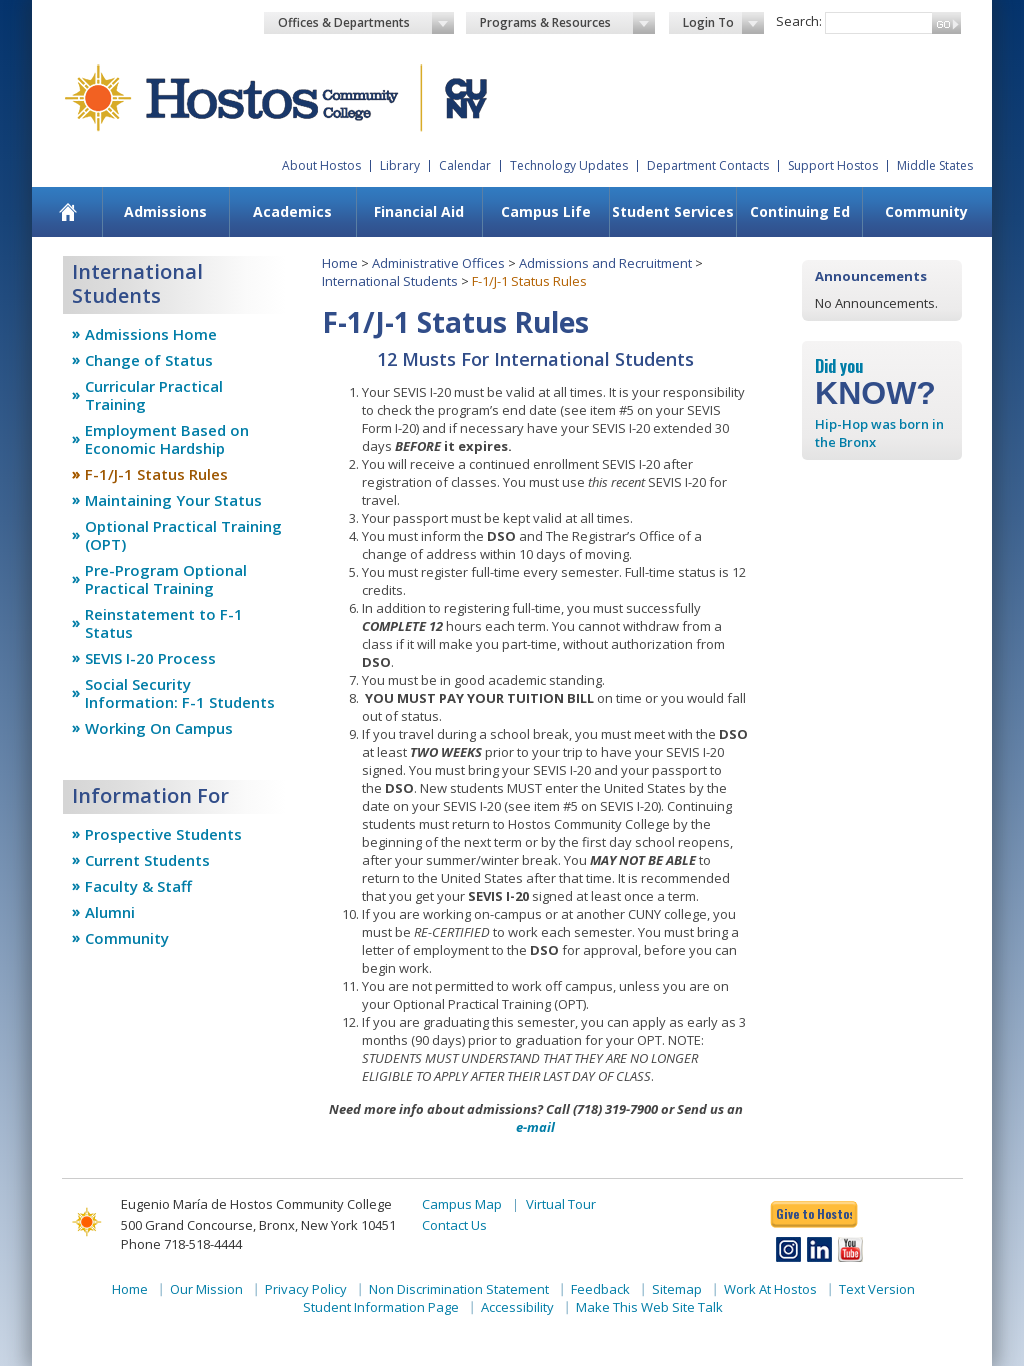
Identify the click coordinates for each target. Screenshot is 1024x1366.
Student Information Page (381, 1307)
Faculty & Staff (138, 886)
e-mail (535, 1127)
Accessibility (517, 1307)
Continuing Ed (800, 211)
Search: (799, 21)
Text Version (877, 1289)
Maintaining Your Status (173, 500)
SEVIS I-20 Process (150, 658)
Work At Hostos (770, 1289)
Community (926, 211)
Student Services (673, 211)
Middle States (935, 165)
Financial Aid (419, 211)
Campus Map (462, 1204)
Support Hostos (833, 165)
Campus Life (546, 211)
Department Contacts (708, 165)
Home (340, 263)
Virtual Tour (561, 1204)
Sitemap (677, 1289)
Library (400, 165)
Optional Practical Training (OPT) (183, 535)
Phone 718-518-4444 (181, 1244)
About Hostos (321, 165)
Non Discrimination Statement (459, 1289)
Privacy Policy (306, 1289)
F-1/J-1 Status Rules (156, 474)
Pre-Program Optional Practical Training (166, 579)
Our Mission (206, 1289)
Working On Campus (159, 728)
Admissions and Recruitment (605, 263)
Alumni (110, 912)
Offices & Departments (366, 23)
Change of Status (149, 360)
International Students (390, 281)
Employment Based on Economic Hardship (167, 439)
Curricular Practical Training (154, 395)
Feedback (600, 1289)
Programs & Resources (568, 23)
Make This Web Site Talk (649, 1307)
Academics (292, 211)
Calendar (465, 165)
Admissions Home (151, 334)
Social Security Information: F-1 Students (180, 693)
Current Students (147, 860)
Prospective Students (163, 834)
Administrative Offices (438, 263)
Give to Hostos (814, 1213)
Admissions (165, 211)
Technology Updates (569, 165)
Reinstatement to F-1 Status (164, 623)
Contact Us (454, 1225)
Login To (723, 23)
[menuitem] (68, 212)
